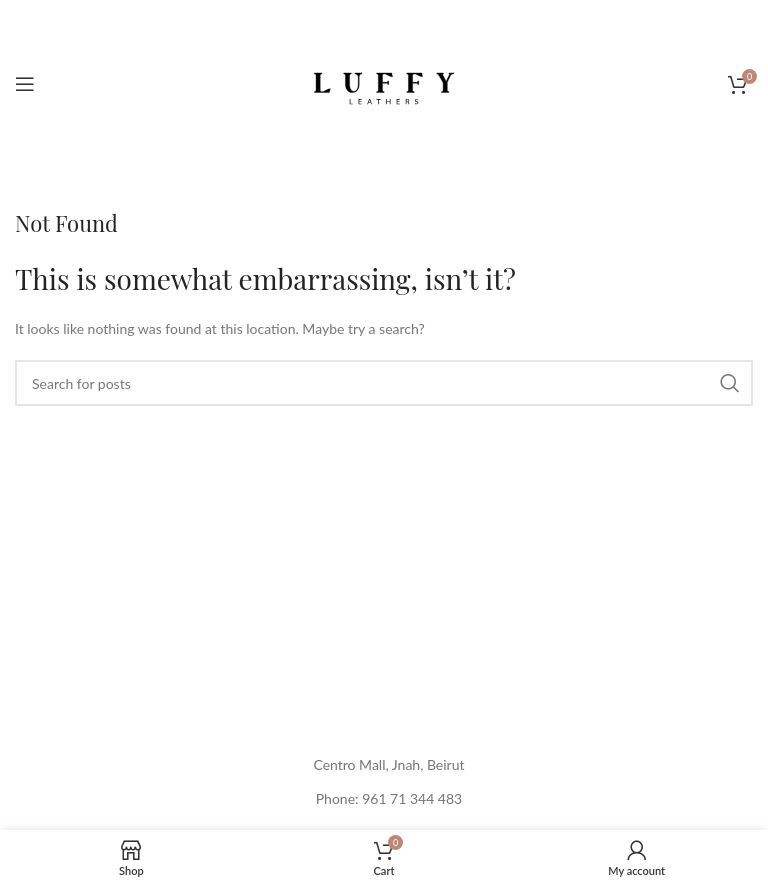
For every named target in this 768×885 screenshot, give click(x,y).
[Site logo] (384, 82)
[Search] (384, 383)
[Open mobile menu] (25, 84)
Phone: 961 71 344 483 (389, 798)
